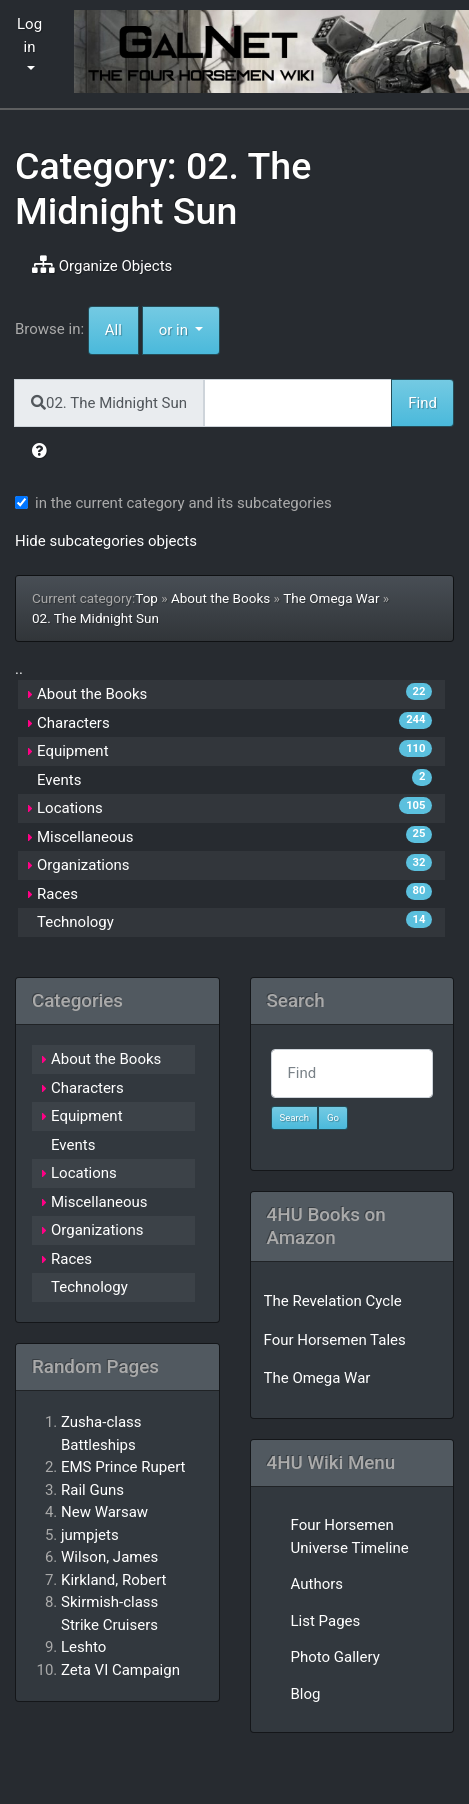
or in (190, 328)
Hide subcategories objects (106, 541)
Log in (29, 35)
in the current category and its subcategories (183, 503)
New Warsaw (104, 1512)
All (113, 330)
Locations (70, 808)
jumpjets (90, 1535)
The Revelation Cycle (333, 1301)
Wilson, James (109, 1557)
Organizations (83, 865)
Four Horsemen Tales (335, 1340)
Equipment (73, 751)
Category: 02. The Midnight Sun (163, 188)
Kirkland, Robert (114, 1580)
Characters (73, 723)
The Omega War (331, 598)
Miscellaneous (85, 837)
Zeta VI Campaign (120, 1670)
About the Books (220, 598)
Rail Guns (92, 1490)
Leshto (83, 1647)
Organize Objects (102, 265)
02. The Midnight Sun (95, 618)
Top (146, 598)
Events (59, 780)
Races (57, 894)
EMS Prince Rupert (123, 1467)
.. (19, 669)
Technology (75, 922)
